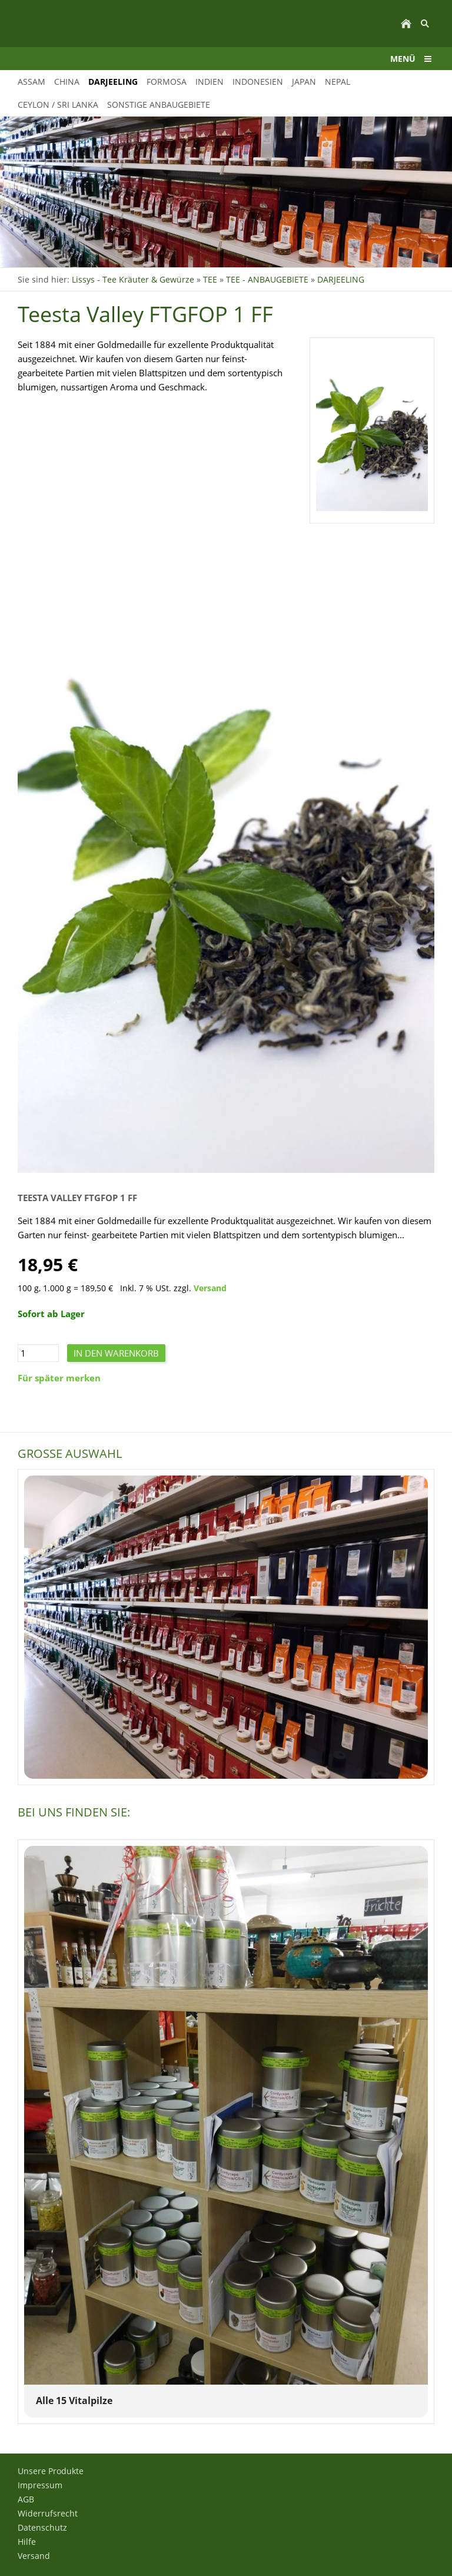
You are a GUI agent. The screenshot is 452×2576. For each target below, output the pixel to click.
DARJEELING (340, 279)
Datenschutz (42, 2527)
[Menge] (38, 1353)
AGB (26, 2499)
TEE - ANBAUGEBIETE (267, 279)
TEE (210, 279)
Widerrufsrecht (48, 2513)
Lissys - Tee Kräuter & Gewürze (133, 279)
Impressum (40, 2485)
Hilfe (27, 2541)
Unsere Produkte (51, 2470)
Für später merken (59, 1378)
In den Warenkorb (116, 1353)
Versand (210, 1288)
